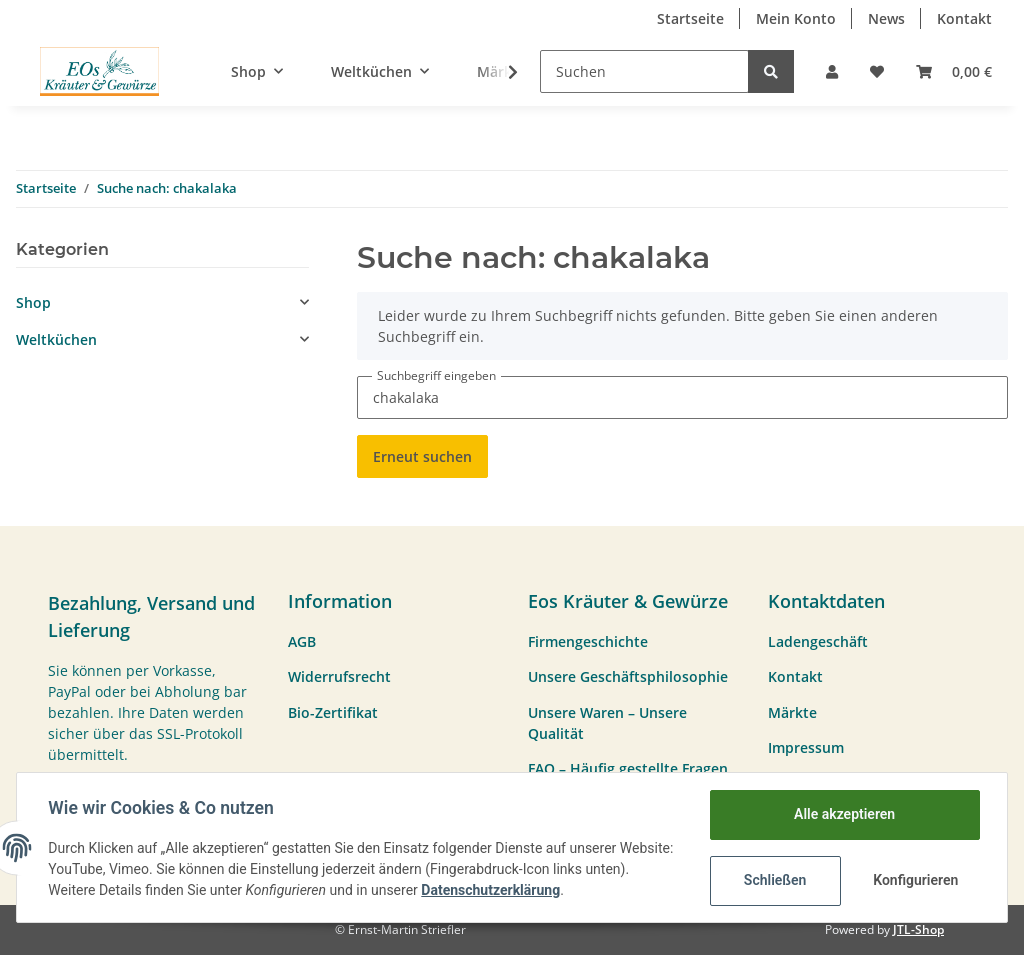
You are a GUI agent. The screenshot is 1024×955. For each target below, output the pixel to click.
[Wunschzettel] (877, 71)
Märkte (792, 712)
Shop (33, 302)
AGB (302, 641)
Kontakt (964, 18)
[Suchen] (644, 71)
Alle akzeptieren (843, 814)
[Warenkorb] (954, 71)
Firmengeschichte (588, 641)
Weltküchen (56, 339)
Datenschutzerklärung (538, 890)
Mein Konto (796, 18)
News (886, 18)
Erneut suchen (422, 456)
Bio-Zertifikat (333, 712)
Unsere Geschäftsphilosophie (628, 676)
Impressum (806, 747)
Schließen (774, 880)
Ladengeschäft (818, 641)
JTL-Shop (918, 929)
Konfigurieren (915, 880)
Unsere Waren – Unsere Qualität (607, 723)
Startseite (690, 18)
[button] (832, 71)
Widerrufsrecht (339, 676)
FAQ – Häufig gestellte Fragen (628, 768)
